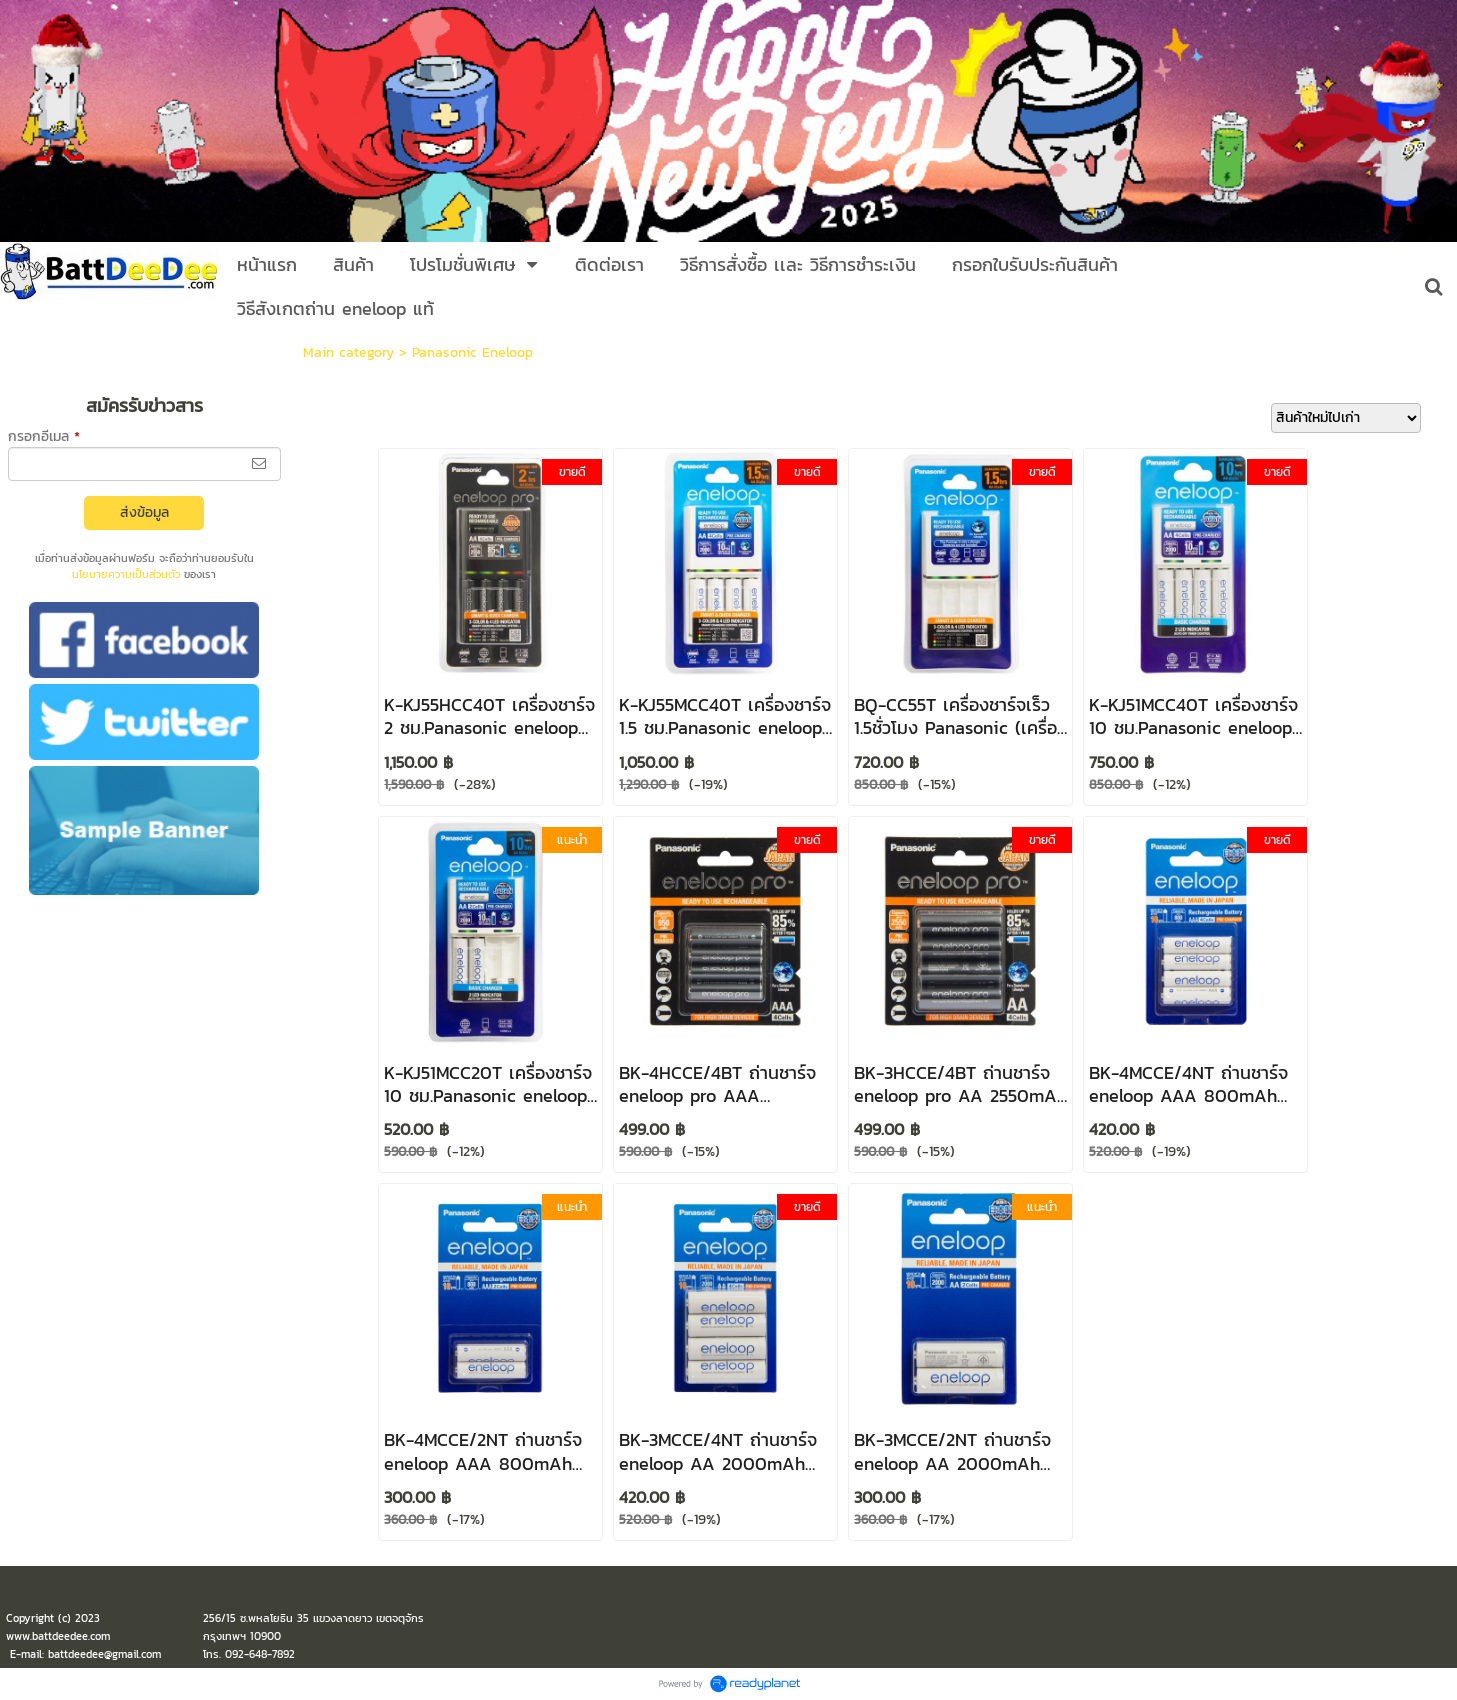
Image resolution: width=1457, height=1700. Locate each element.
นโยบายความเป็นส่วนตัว (126, 574)
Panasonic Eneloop (472, 352)
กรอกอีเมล (44, 436)
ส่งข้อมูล (144, 512)
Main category (348, 352)
